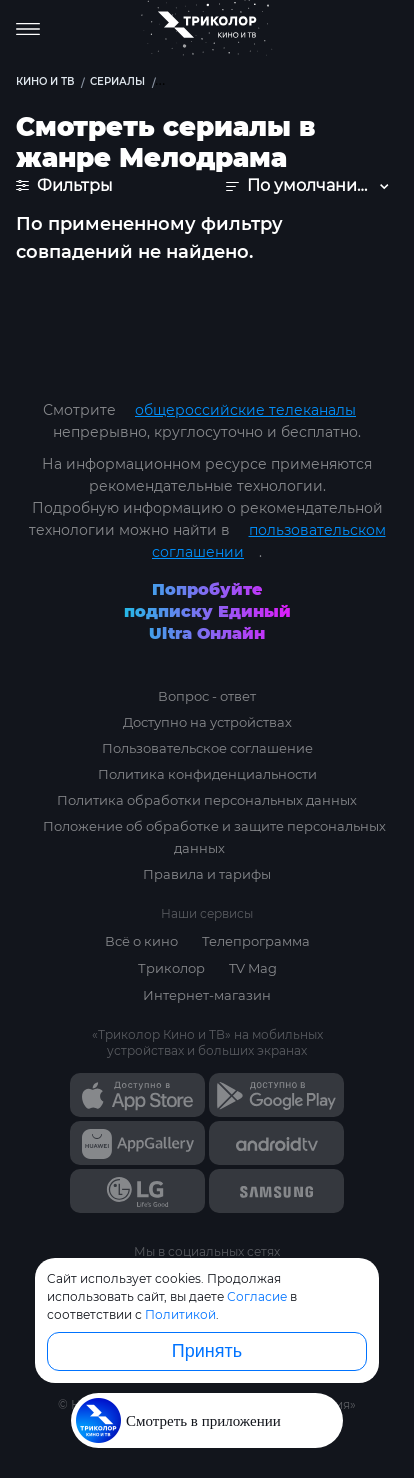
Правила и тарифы (207, 874)
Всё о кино (141, 941)
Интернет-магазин (207, 995)
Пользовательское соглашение (207, 748)
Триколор (171, 968)
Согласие (257, 1296)
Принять (207, 1351)
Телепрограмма (256, 941)
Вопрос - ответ (207, 696)
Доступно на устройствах (207, 722)
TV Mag (253, 968)
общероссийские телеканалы (245, 410)
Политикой (180, 1314)
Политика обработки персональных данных (207, 800)
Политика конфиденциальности (207, 774)
